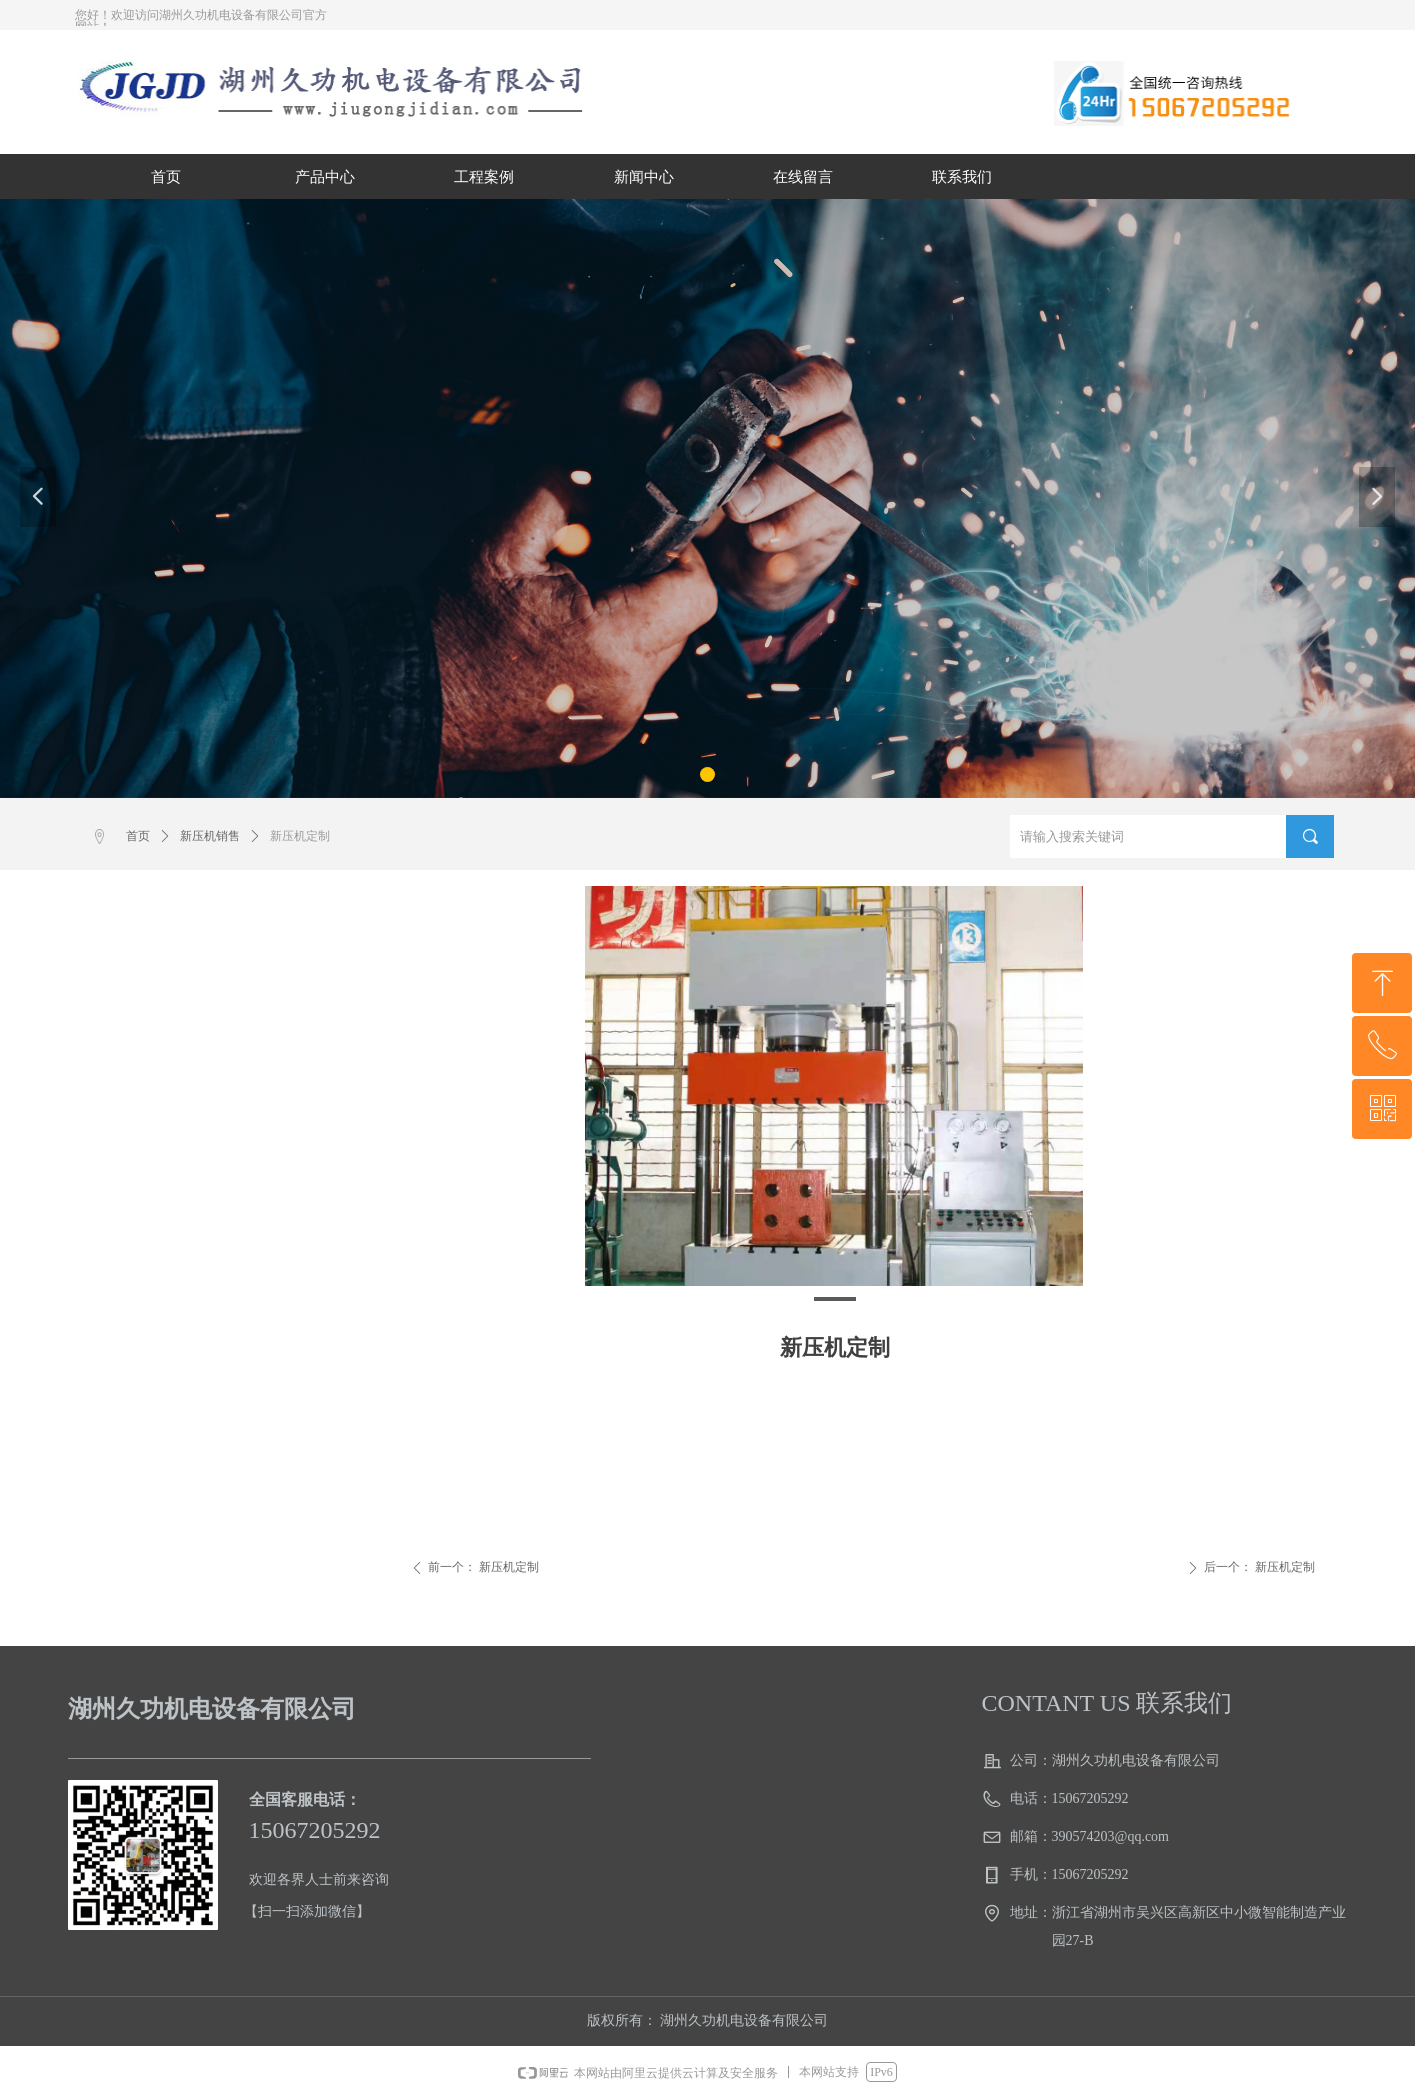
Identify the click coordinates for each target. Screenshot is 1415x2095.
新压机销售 (210, 836)
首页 (138, 836)
